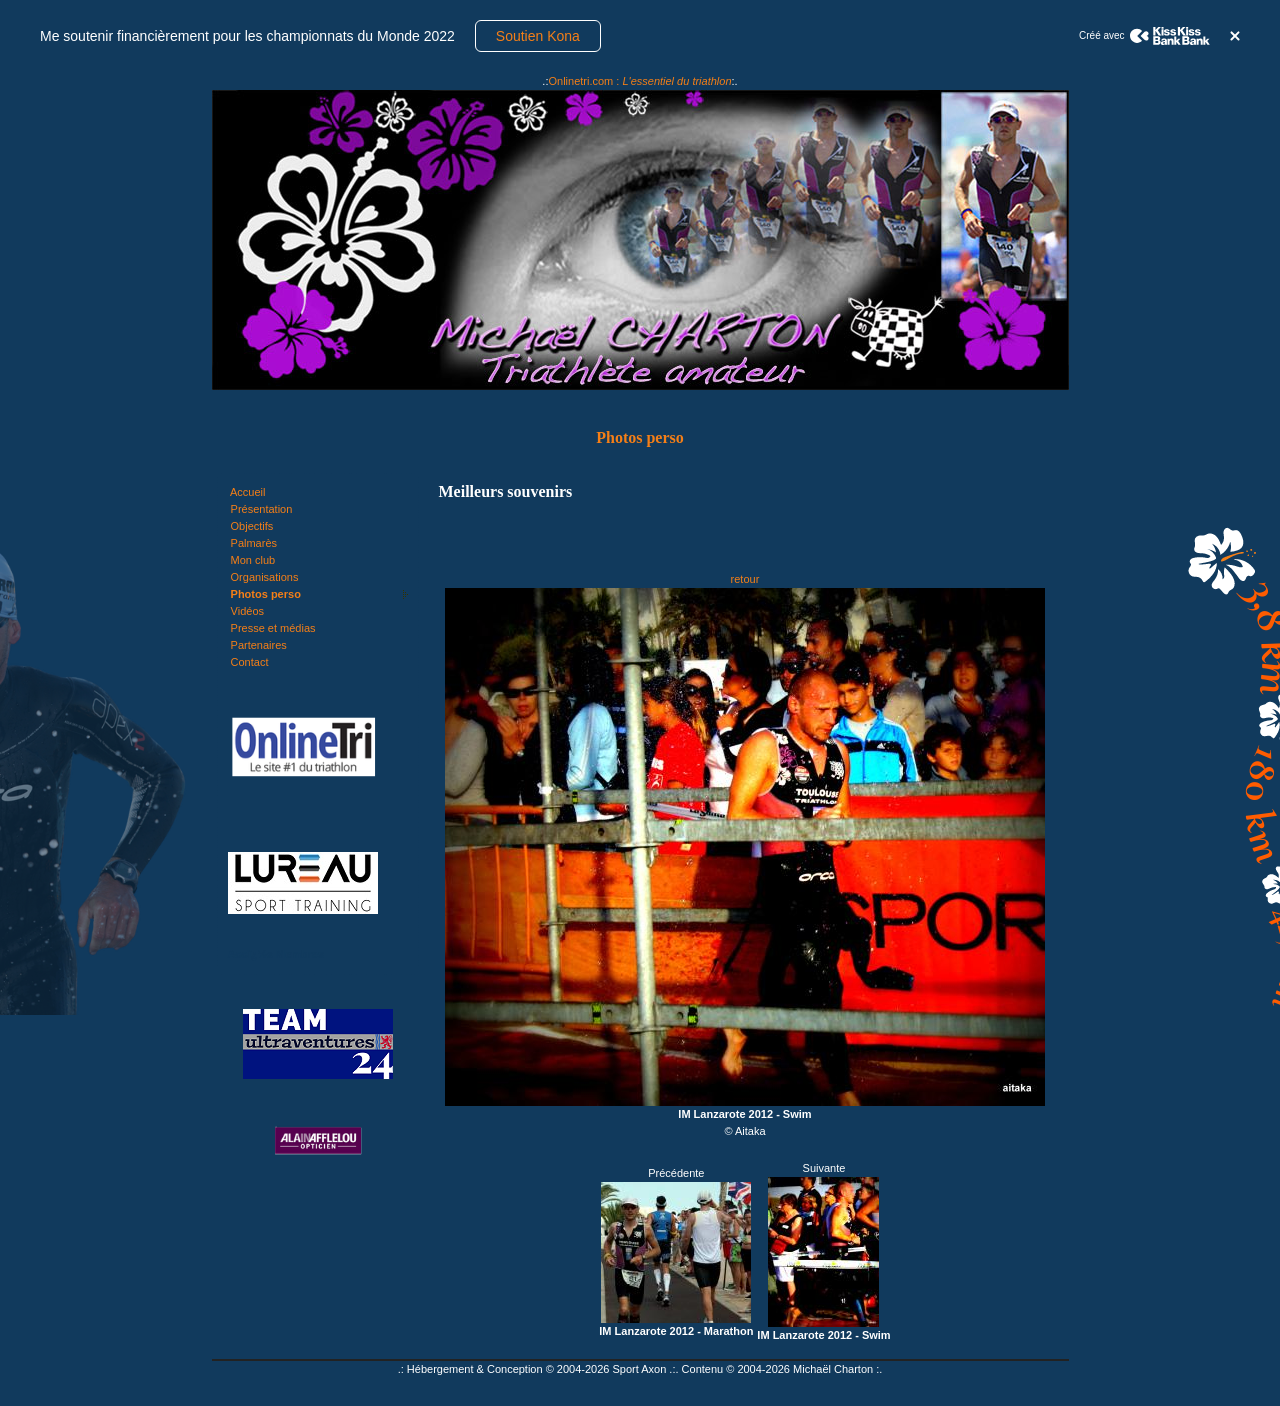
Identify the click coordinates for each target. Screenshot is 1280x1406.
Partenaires (259, 645)
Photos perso (266, 594)
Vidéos (247, 611)
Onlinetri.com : (639, 81)
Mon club (253, 560)
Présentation (262, 509)
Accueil (247, 492)
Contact (250, 662)
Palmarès (254, 543)
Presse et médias (273, 628)
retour (745, 579)
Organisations (265, 577)
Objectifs (252, 526)
